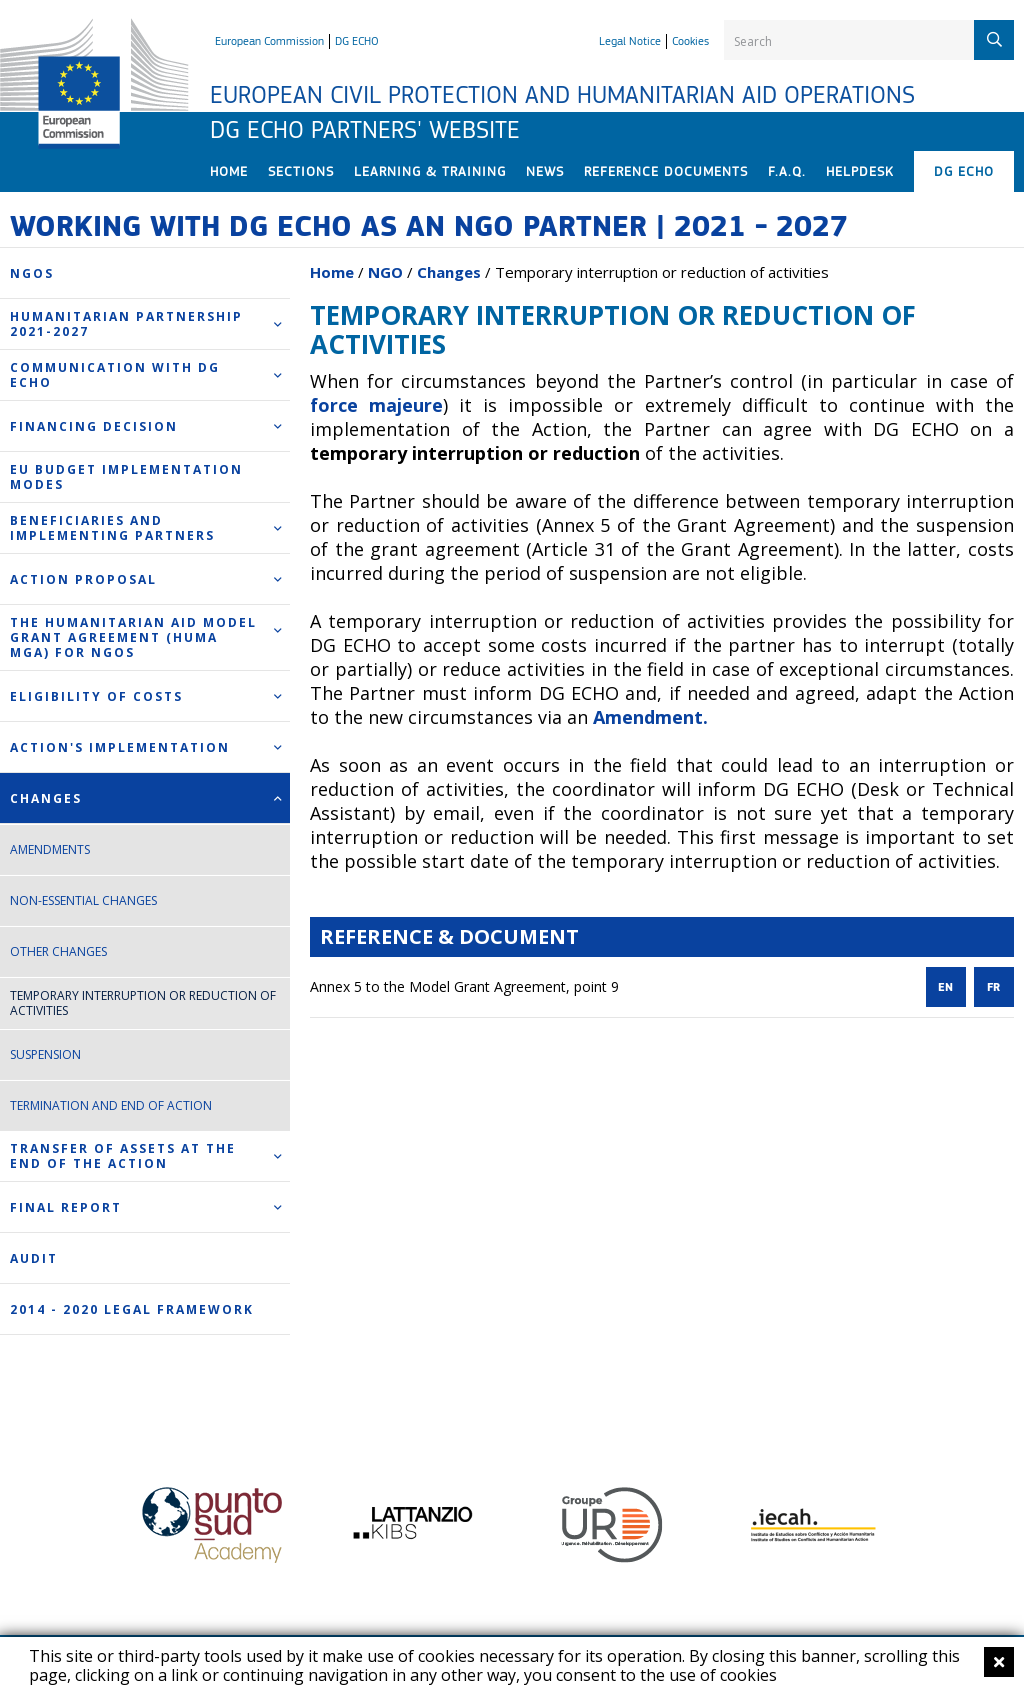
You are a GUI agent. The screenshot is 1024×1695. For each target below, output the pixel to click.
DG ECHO (357, 41)
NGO (385, 272)
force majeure (376, 405)
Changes (449, 272)
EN (945, 987)
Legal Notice (630, 41)
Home (332, 272)
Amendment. (650, 717)
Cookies (690, 41)
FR (993, 987)
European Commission (269, 41)
